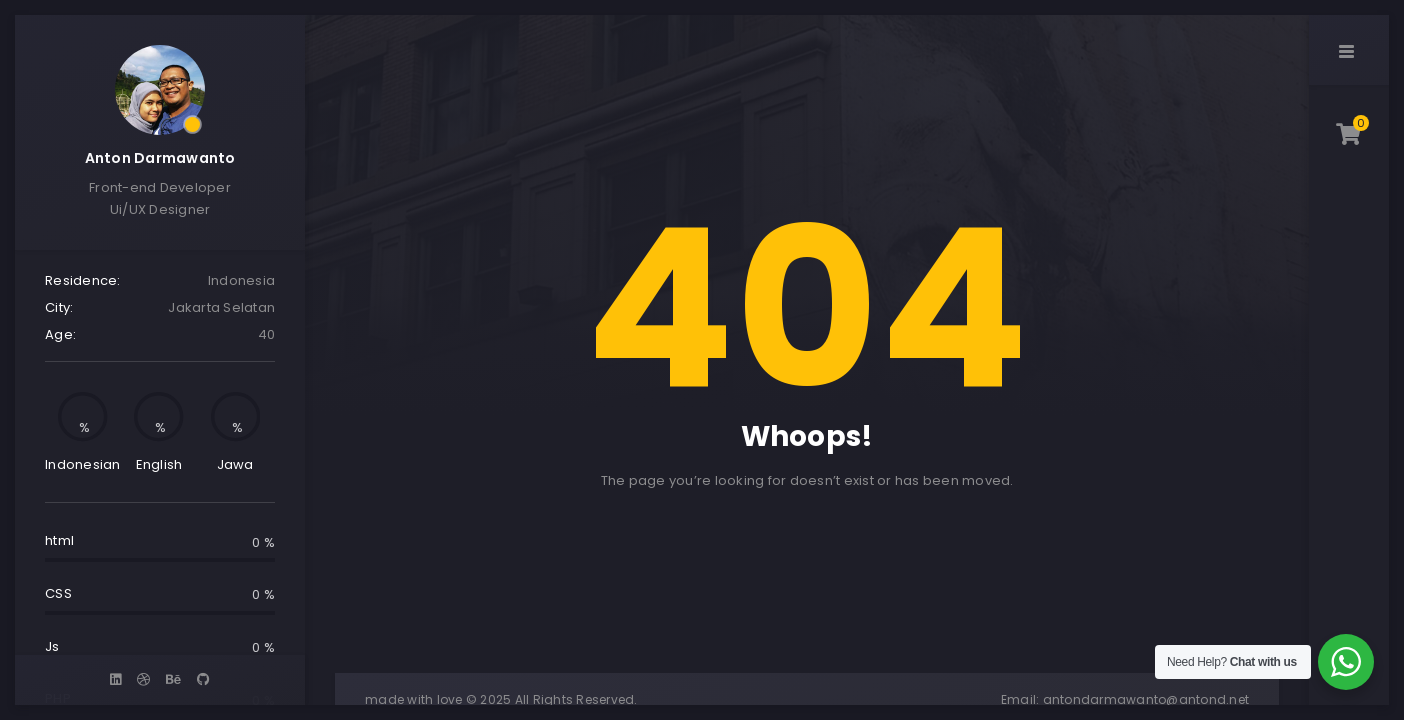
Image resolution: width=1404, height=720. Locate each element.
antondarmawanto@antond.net (1146, 699)
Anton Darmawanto (160, 158)
